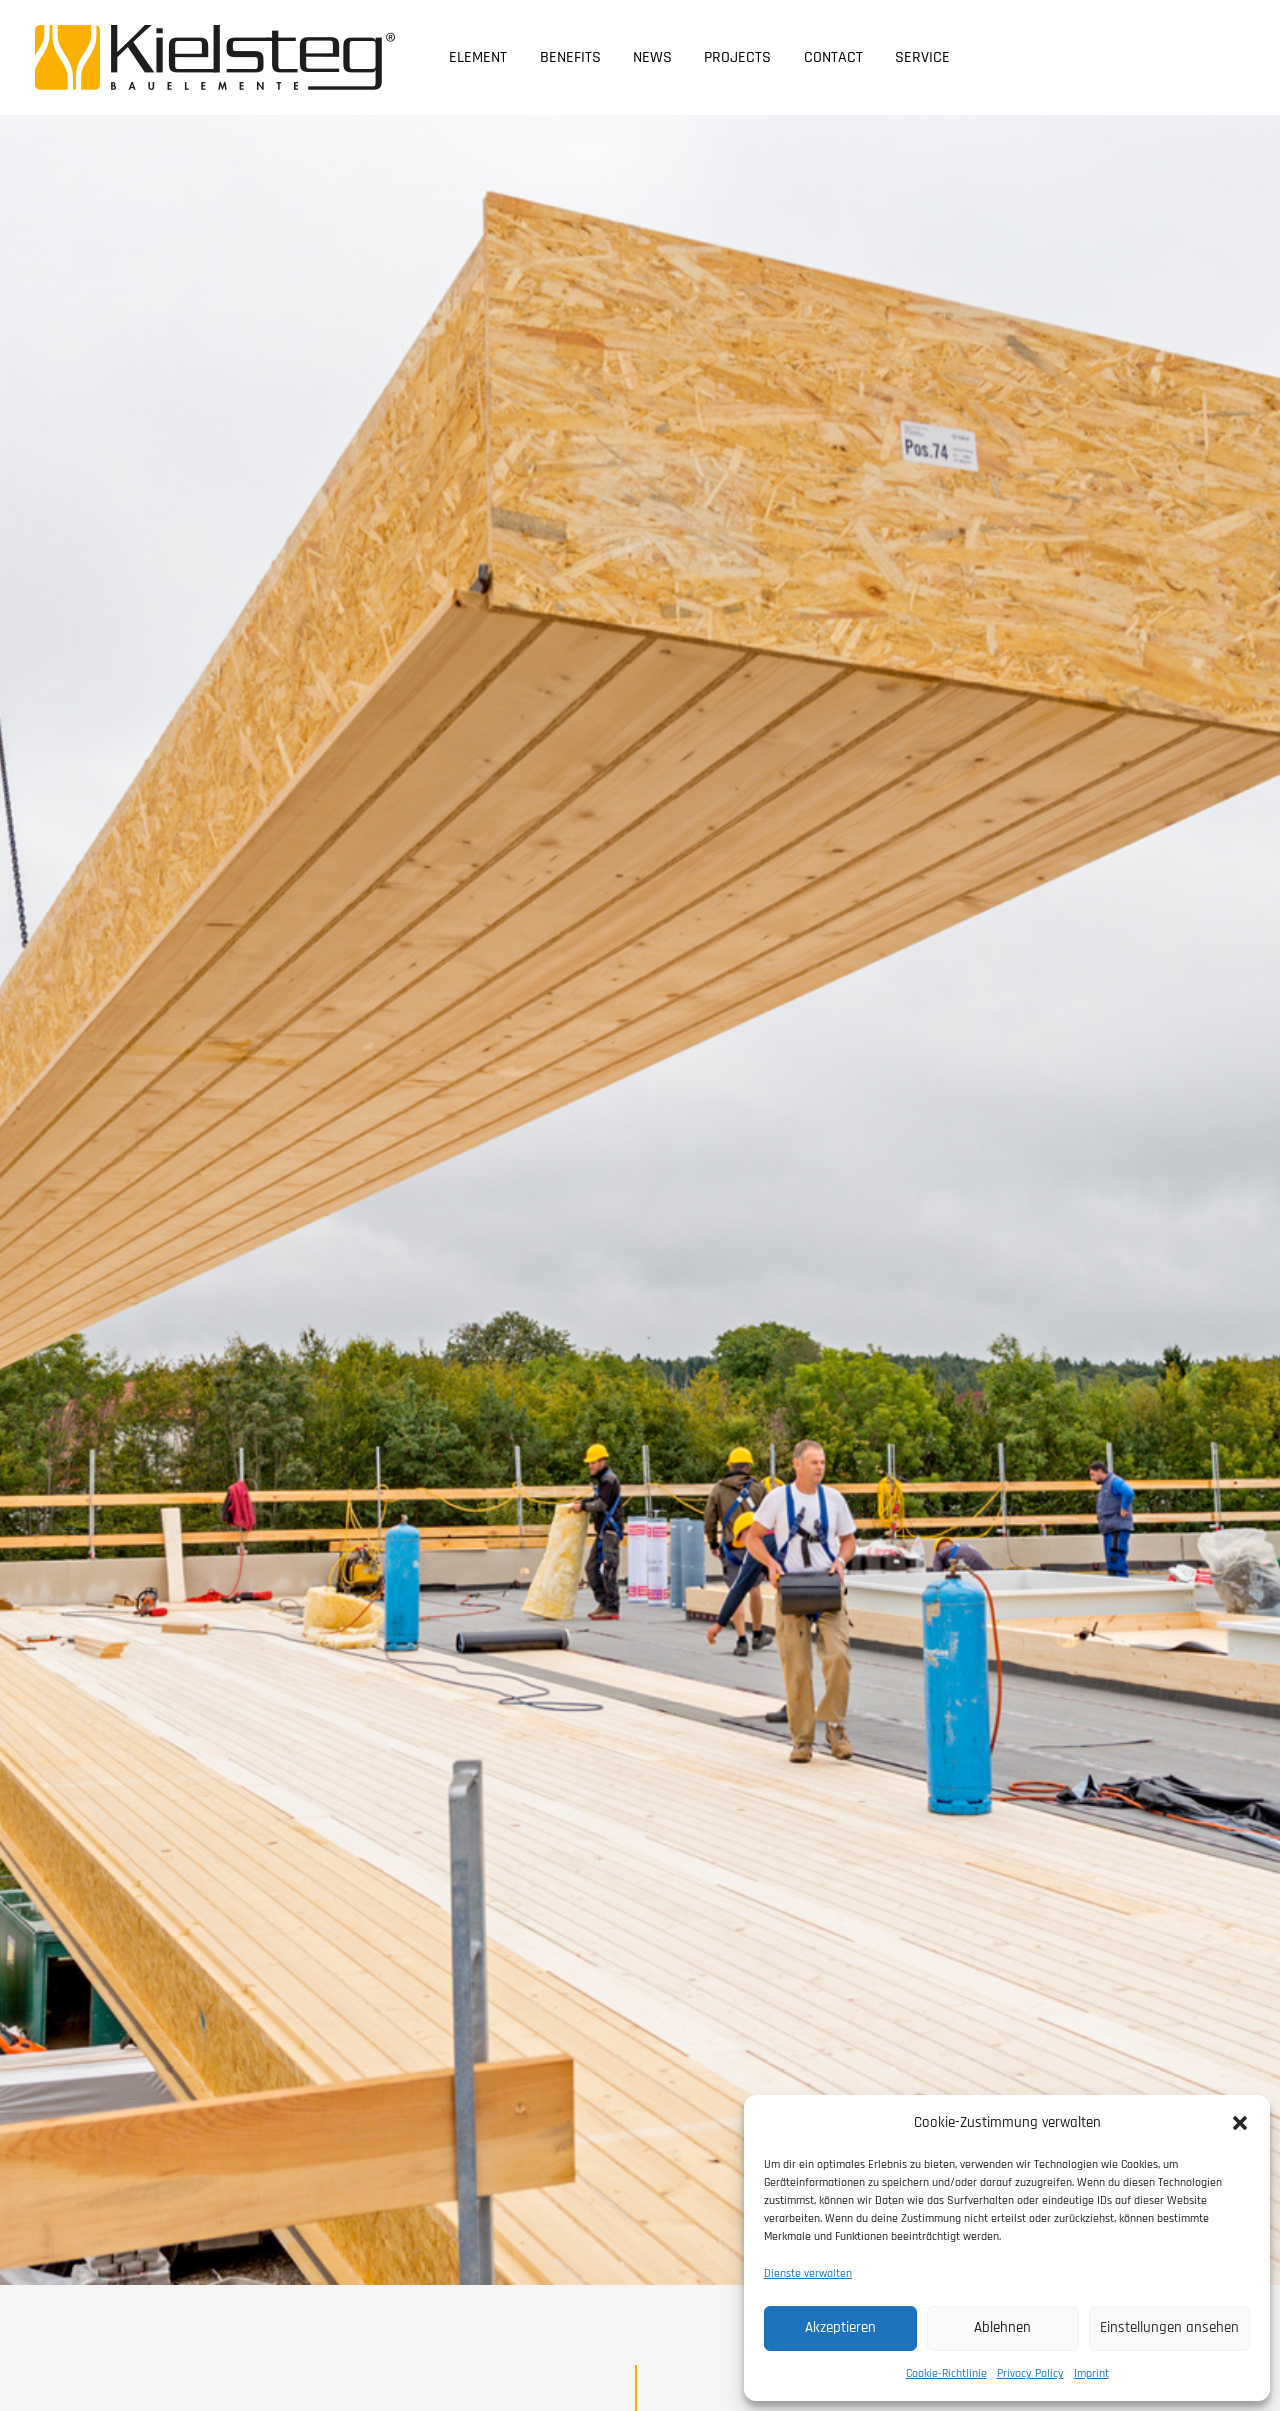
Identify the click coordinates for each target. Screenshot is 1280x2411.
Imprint (1091, 2373)
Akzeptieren (840, 2327)
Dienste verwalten (808, 2273)
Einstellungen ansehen (1169, 2327)
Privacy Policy (1030, 2373)
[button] (1240, 2123)
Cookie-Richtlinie (946, 2373)
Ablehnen (1002, 2327)
